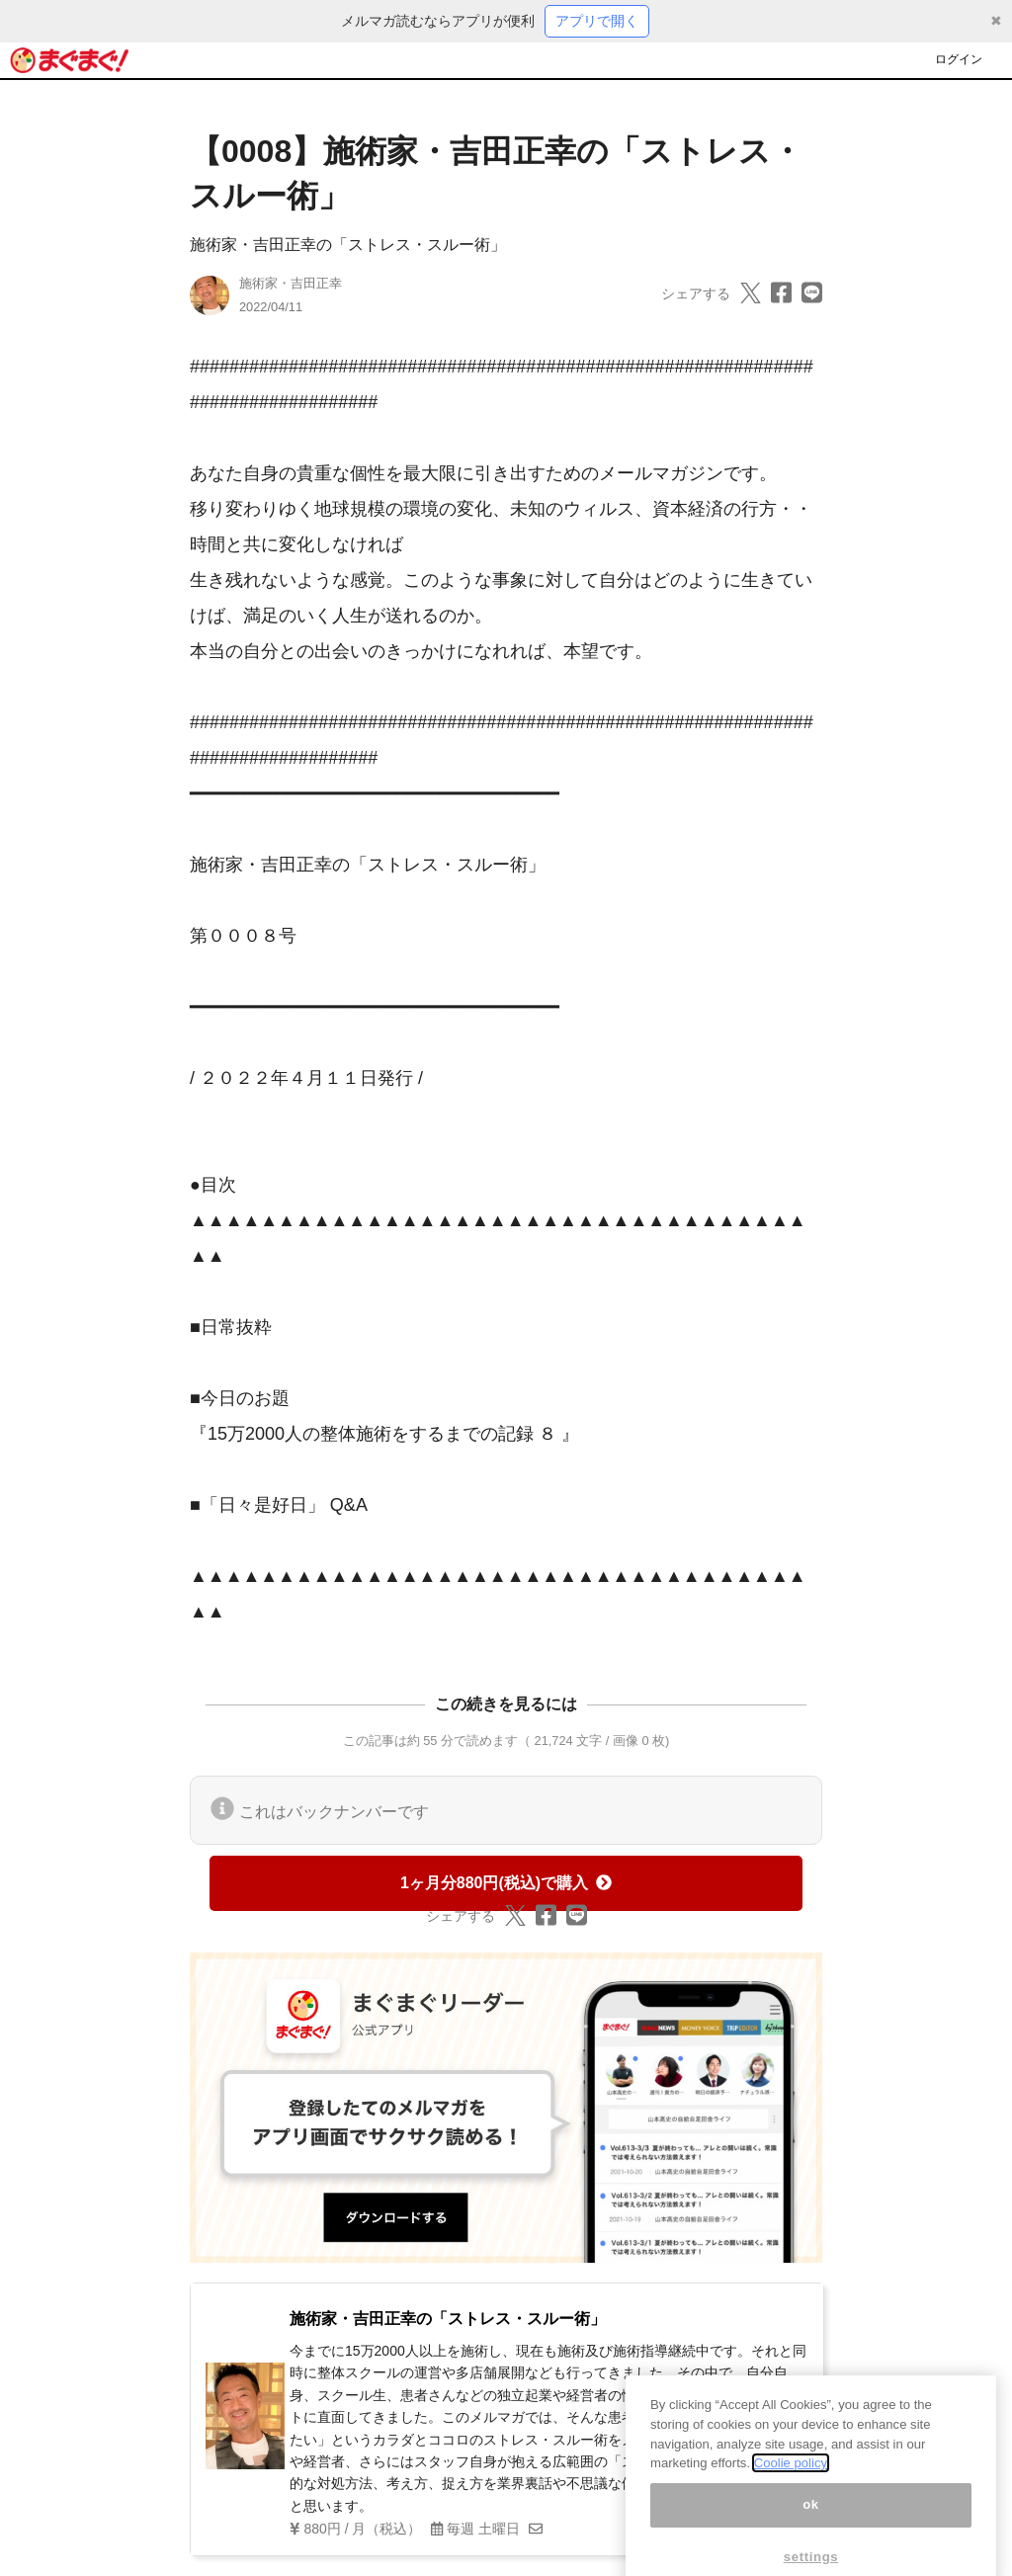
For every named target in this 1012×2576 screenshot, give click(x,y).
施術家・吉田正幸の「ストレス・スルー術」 (348, 244)
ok (810, 2528)
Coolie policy (790, 2486)
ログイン (958, 59)
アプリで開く (596, 21)
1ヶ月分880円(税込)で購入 (506, 1882)
